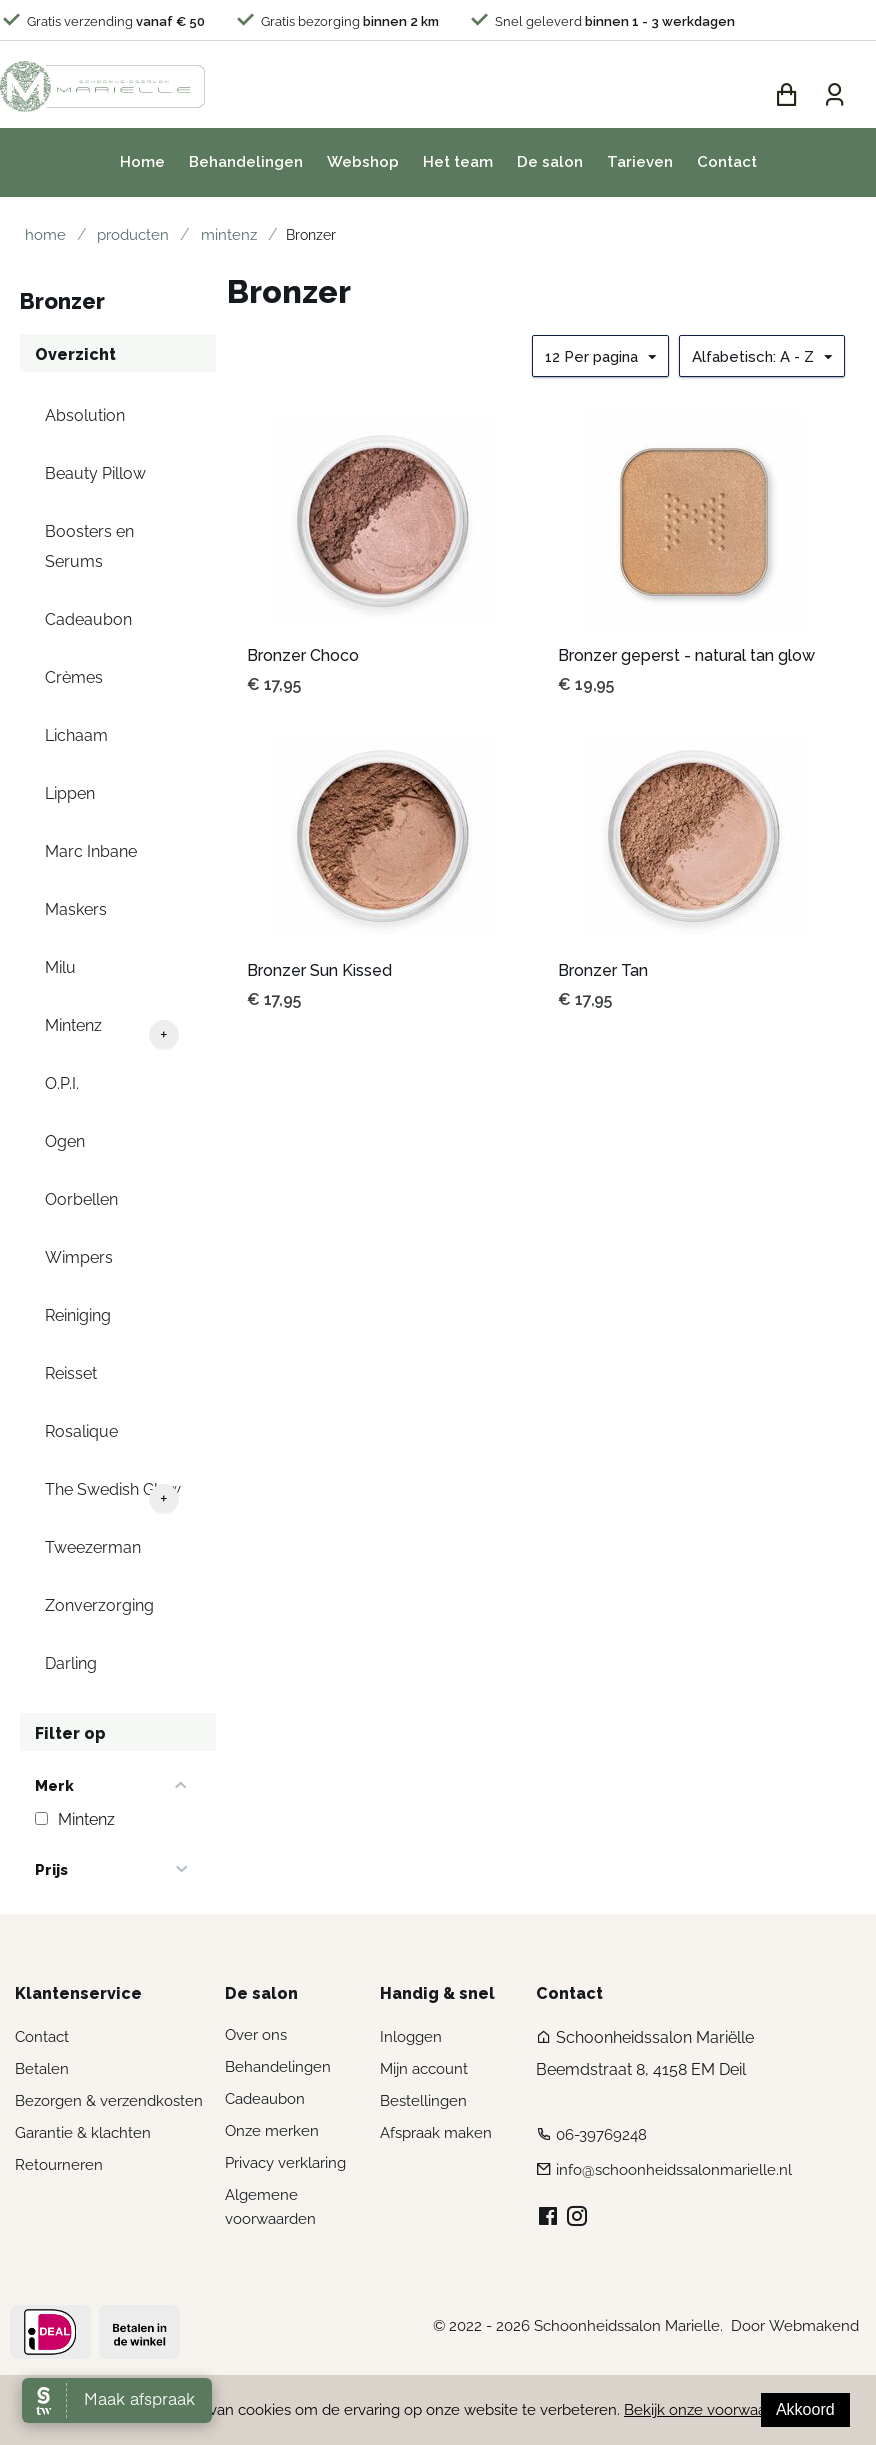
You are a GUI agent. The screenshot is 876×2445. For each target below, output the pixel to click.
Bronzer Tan (603, 970)
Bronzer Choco (303, 655)
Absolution (85, 415)
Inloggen (411, 2037)
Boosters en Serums (89, 546)
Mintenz (205, 235)
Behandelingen (246, 162)
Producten (119, 235)
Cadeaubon (88, 619)
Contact (727, 162)
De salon (550, 162)
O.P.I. (62, 1083)
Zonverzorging (99, 1605)
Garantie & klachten (83, 2133)
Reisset (71, 1373)
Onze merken (272, 2131)
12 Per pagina (600, 358)
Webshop (363, 162)
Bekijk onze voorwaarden (711, 2410)
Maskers (76, 909)
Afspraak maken (436, 2133)
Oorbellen (81, 1199)
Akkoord (805, 2409)
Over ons (256, 2035)
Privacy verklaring (285, 2163)
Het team (458, 162)
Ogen (65, 1141)
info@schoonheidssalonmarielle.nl (674, 2171)
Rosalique (81, 1431)
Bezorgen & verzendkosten (109, 2101)
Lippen (70, 793)
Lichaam (76, 735)
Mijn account (424, 2069)
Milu (60, 967)
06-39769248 (601, 2136)
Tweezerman (93, 1547)
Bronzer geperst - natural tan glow (686, 655)
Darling (71, 1663)
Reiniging (78, 1315)
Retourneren (59, 2165)
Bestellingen (423, 2101)
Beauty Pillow (95, 473)
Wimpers (79, 1257)
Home (142, 162)
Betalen (42, 2069)
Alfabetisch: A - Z (762, 358)
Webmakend (814, 2326)
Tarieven (640, 162)
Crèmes (74, 677)
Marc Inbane (91, 851)
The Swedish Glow (113, 1489)
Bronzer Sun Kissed (319, 970)
